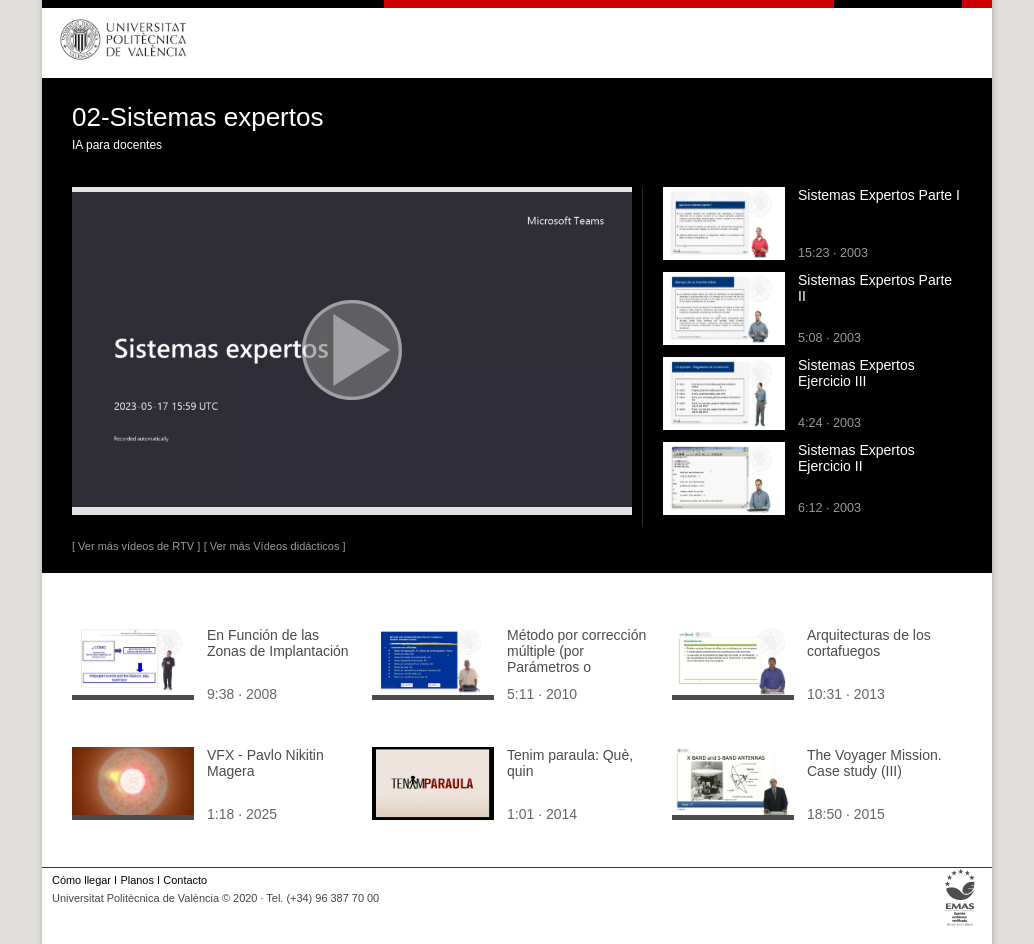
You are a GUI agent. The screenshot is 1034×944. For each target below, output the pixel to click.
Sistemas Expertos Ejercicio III (856, 373)
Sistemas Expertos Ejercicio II (856, 458)
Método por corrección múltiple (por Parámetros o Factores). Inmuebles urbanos (576, 667)
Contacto (185, 880)
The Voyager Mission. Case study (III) (874, 763)
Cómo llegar (81, 880)
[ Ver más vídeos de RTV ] (136, 546)
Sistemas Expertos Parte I (879, 195)
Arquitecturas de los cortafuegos (869, 643)
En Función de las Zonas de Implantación (278, 643)
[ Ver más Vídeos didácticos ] (275, 546)
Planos (136, 880)
